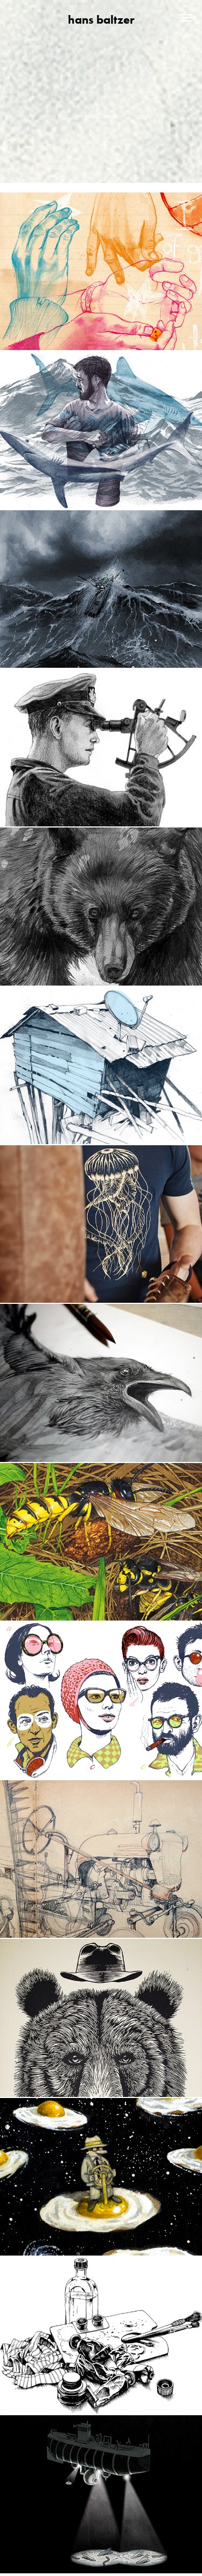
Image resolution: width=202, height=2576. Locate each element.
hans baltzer (101, 19)
